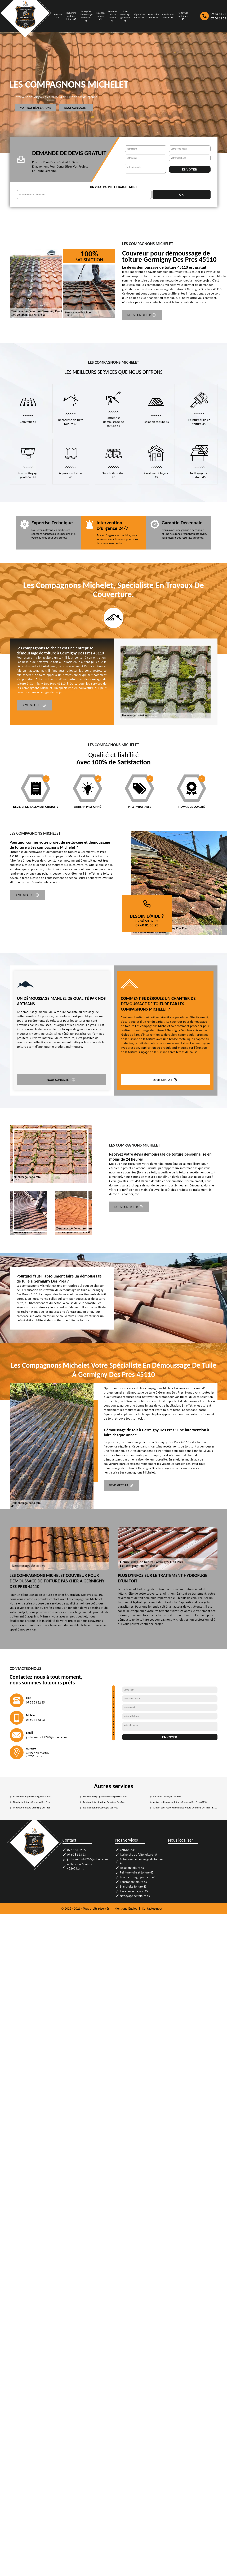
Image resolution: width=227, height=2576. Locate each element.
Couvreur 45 (57, 16)
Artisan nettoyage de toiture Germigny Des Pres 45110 (180, 1802)
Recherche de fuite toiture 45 (71, 16)
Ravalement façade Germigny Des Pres (32, 1796)
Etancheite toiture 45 (153, 16)
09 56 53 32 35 (147, 921)
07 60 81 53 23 (147, 925)
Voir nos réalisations (35, 108)
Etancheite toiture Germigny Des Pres (31, 1802)
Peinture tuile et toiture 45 (112, 16)
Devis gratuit (34, 705)
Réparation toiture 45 (139, 16)
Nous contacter (75, 108)
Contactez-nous (152, 1908)
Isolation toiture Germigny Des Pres (100, 1807)
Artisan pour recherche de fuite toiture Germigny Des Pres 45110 (185, 1807)
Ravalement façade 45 (168, 16)
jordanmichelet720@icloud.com (46, 1737)
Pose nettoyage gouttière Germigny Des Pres (105, 1796)
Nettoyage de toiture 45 (183, 16)
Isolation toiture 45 (100, 16)
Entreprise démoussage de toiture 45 (86, 16)
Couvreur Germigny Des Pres (167, 1796)
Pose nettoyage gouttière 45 (125, 16)
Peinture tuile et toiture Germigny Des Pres (104, 1802)
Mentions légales (125, 1908)
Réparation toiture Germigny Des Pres (31, 1807)
